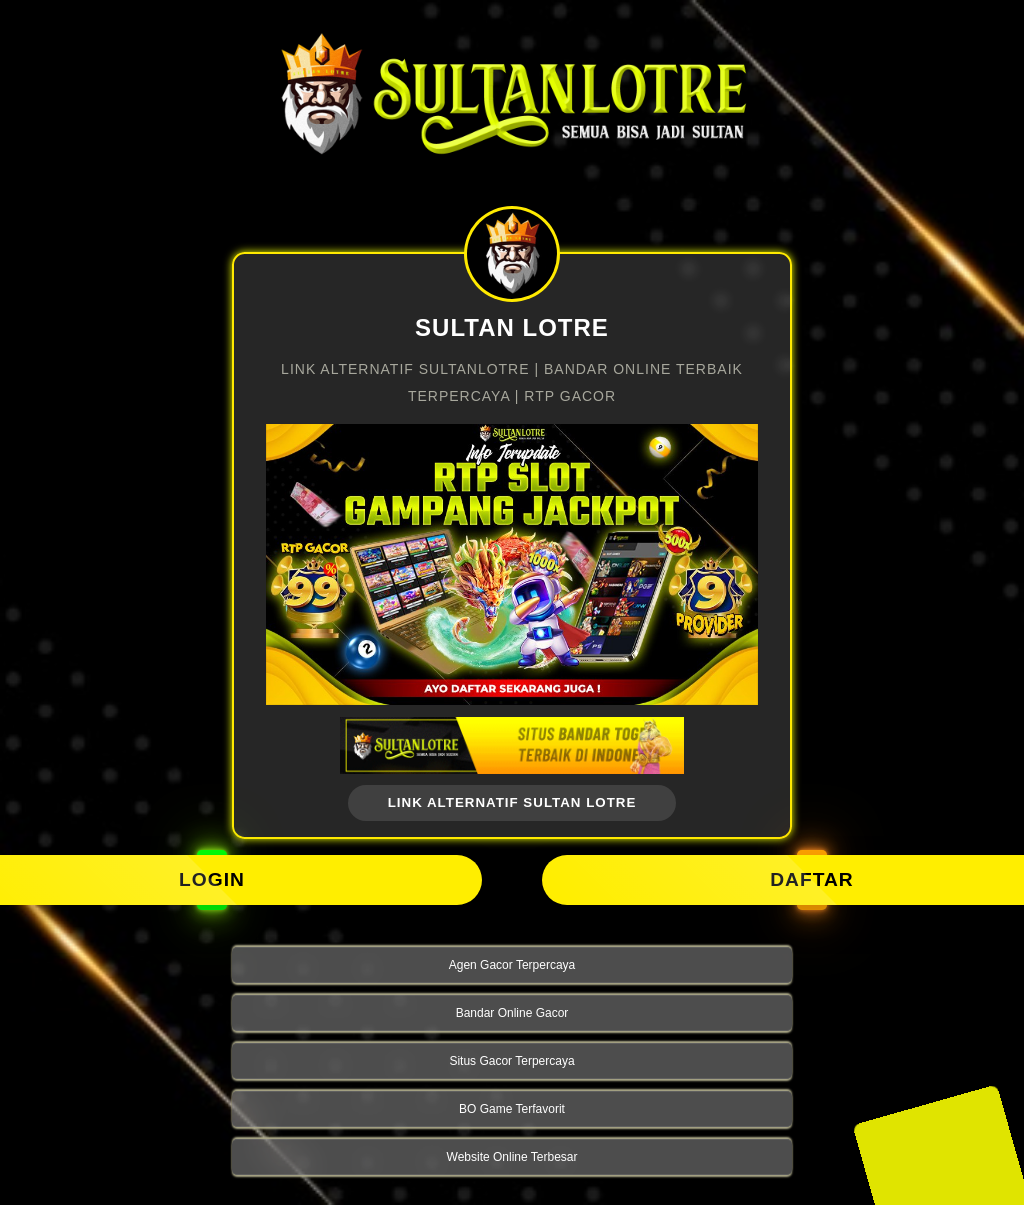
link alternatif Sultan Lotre (512, 802)
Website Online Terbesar (512, 1157)
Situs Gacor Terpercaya (511, 1061)
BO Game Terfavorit (512, 1109)
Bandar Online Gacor (512, 1013)
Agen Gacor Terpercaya (512, 965)
